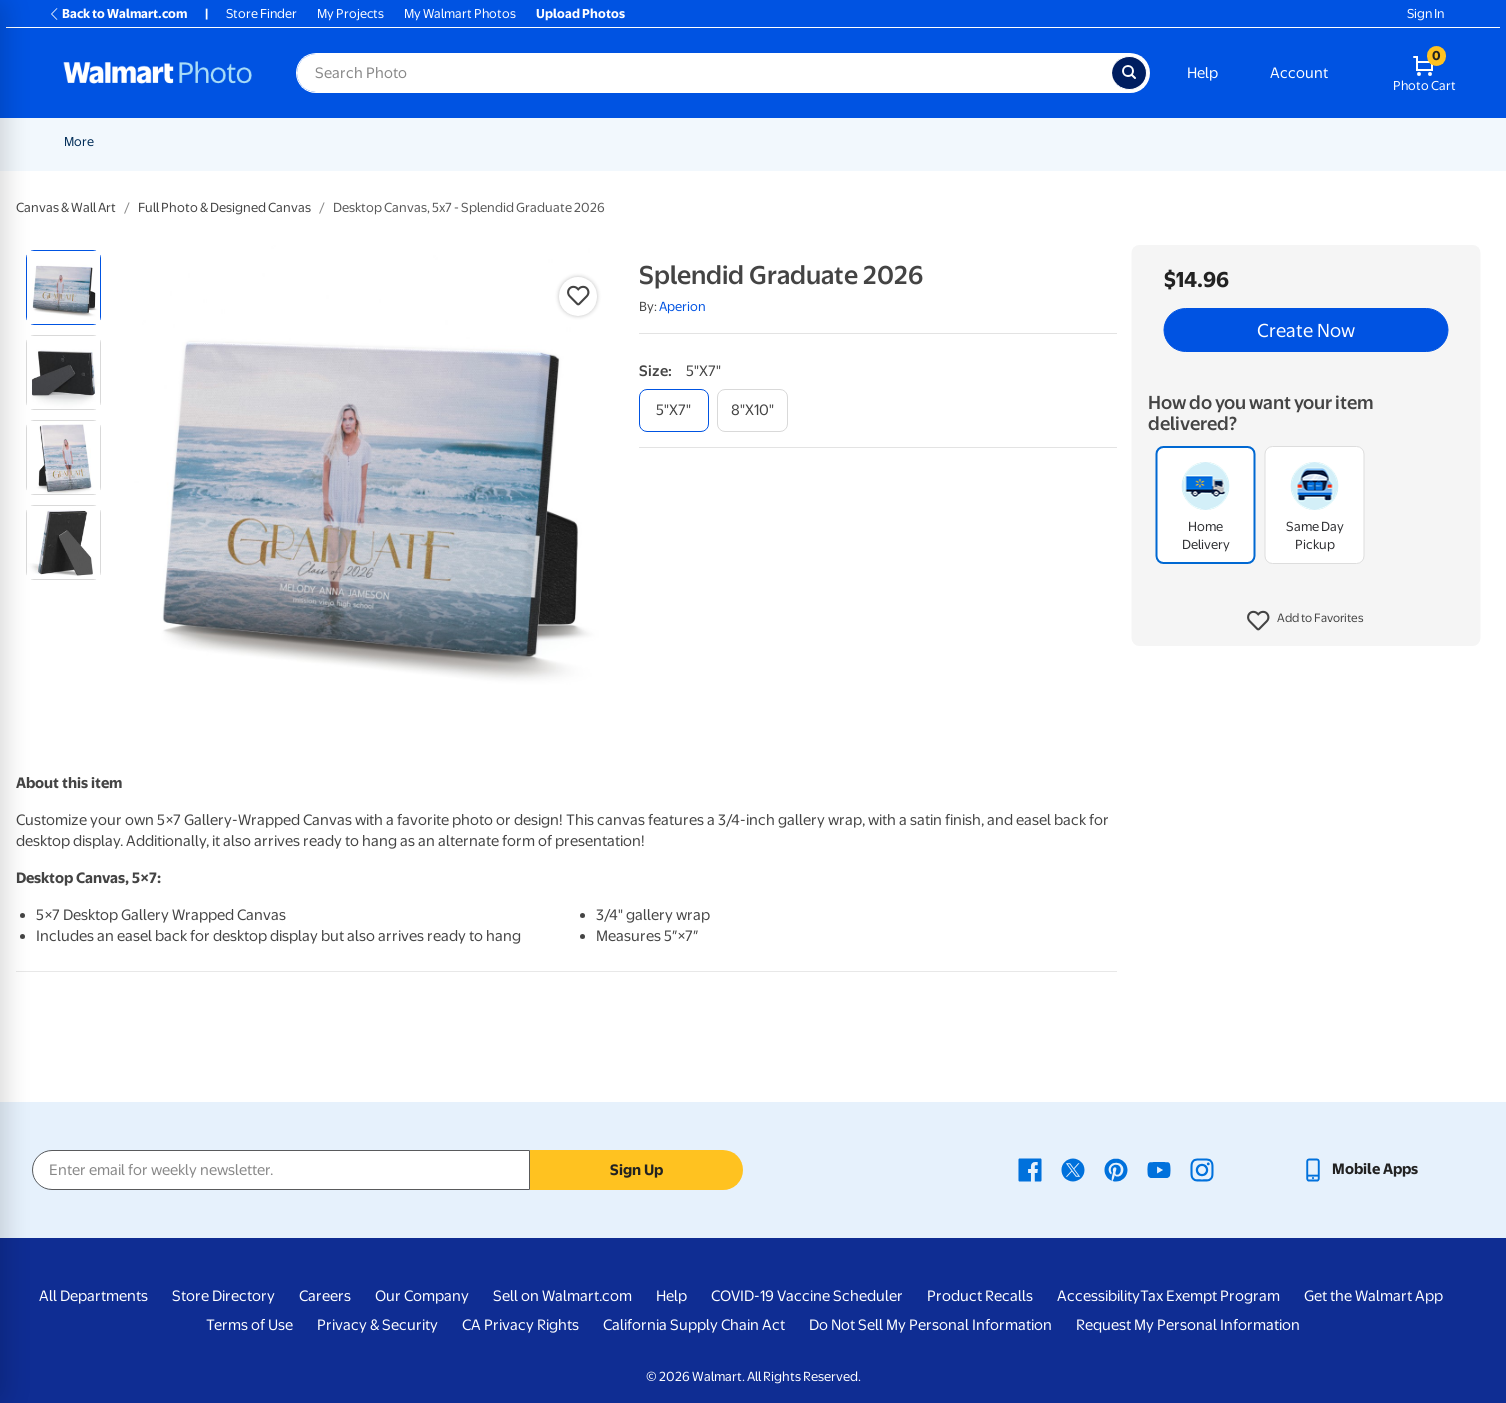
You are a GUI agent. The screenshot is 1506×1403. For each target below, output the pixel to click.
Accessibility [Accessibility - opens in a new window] (1098, 1296)
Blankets (922, 141)
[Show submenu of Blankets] (956, 141)
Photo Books (1018, 141)
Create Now (1306, 330)
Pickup (424, 141)
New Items (166, 141)
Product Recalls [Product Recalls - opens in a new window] (980, 1296)
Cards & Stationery (599, 141)
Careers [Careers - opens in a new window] (325, 1296)
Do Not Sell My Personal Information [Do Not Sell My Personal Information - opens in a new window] (930, 1325)
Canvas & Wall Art (815, 141)
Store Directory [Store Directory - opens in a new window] (223, 1296)
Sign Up (636, 1170)
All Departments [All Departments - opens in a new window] (93, 1296)
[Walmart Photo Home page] (158, 73)
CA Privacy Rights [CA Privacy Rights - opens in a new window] (520, 1325)
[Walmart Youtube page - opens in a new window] (1159, 1169)
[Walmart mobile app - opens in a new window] (1359, 1169)
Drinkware (1259, 141)
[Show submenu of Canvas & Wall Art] (873, 141)
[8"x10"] (752, 410)
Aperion (682, 306)
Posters (709, 141)
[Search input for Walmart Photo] (704, 73)
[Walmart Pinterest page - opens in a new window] (1116, 1169)
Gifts (1102, 141)
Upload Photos (580, 13)
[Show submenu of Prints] (521, 141)
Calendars (1352, 141)
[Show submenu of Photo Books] (1064, 141)
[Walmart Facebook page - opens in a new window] (1030, 1169)
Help (1202, 73)
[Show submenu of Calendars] (1390, 141)
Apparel (1173, 141)
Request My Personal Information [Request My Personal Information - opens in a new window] (1188, 1325)
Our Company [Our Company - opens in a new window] (422, 1296)
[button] (1305, 621)
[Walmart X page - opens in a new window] (1073, 1169)
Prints (495, 141)
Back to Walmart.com (117, 13)
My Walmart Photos (460, 13)
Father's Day (345, 141)
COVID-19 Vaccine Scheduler (807, 1296)
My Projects (350, 13)
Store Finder (261, 13)
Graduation (253, 141)
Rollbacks (85, 141)
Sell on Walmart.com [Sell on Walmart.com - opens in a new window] (562, 1296)
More (1430, 141)
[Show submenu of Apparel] (1205, 141)
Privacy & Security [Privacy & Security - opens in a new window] (377, 1325)
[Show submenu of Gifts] (1125, 141)
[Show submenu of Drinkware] (1298, 141)
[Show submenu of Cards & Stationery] (662, 141)
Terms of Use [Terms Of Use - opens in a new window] (249, 1325)
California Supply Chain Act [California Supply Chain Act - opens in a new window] (694, 1325)
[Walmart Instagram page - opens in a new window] (1202, 1169)
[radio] (63, 287)
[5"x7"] (674, 410)
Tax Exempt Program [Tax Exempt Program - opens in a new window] (1210, 1296)
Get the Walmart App (1373, 1296)
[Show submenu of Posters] (741, 141)
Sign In (1425, 13)
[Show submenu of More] (1454, 141)
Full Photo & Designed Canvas (224, 207)
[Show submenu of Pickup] (453, 141)
